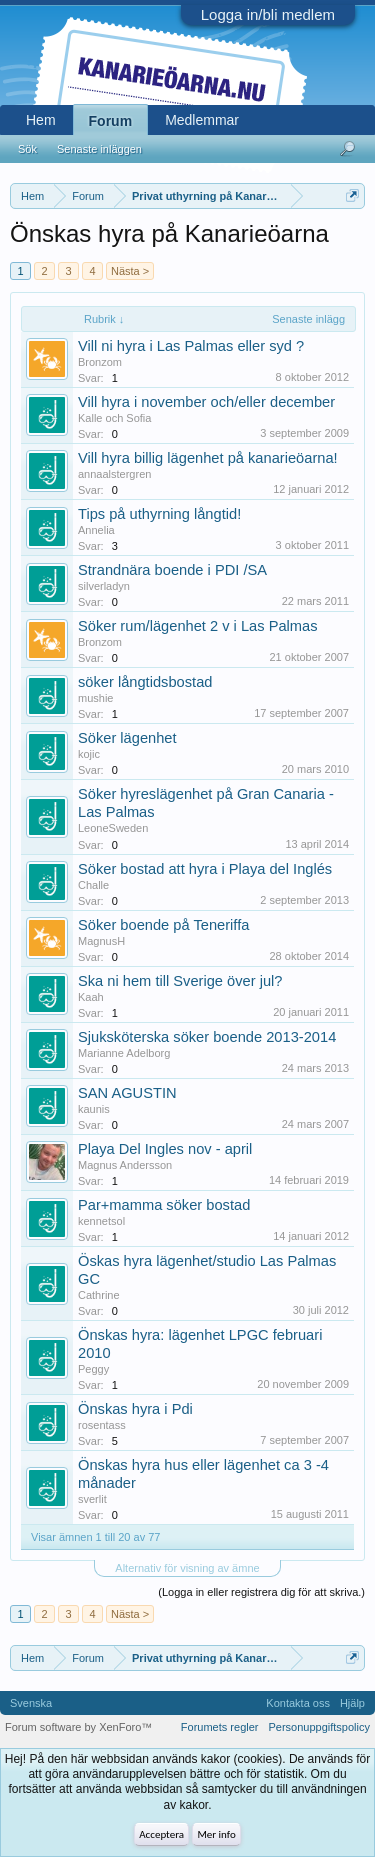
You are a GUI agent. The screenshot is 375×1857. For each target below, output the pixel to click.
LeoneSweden (113, 828)
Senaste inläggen (99, 149)
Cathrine (99, 1295)
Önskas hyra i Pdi (135, 1409)
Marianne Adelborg (124, 1053)
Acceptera (161, 1834)
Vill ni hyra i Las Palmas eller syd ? (191, 346)
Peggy (93, 1369)
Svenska (31, 1703)
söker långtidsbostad (145, 682)
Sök (27, 149)
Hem (41, 120)
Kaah (91, 997)
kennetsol (101, 1221)
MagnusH (101, 941)
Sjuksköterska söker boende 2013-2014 (207, 1037)
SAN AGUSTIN (127, 1093)
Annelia (96, 530)
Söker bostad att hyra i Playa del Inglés (205, 869)
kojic (89, 754)
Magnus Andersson (125, 1165)
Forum (111, 121)
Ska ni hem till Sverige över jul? (180, 981)
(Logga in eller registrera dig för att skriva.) (261, 1592)
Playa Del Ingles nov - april (165, 1149)
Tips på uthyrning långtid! (159, 514)
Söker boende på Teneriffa (163, 925)
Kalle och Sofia (114, 418)
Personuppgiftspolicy (319, 1727)
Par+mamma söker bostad (164, 1205)
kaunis (94, 1109)
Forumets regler (220, 1727)
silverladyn (104, 586)
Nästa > (130, 271)
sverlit (92, 1499)
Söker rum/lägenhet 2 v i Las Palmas (198, 626)
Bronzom (100, 362)
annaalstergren (114, 474)
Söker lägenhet (127, 738)
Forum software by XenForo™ (78, 1727)
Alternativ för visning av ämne (187, 1568)
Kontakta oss (298, 1703)
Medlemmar (202, 120)
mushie (95, 698)
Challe (93, 885)
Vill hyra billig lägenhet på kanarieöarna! (208, 458)
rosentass (102, 1425)
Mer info (216, 1834)
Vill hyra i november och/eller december (206, 402)
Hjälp (352, 1703)
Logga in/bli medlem (268, 14)
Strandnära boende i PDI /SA (172, 570)
